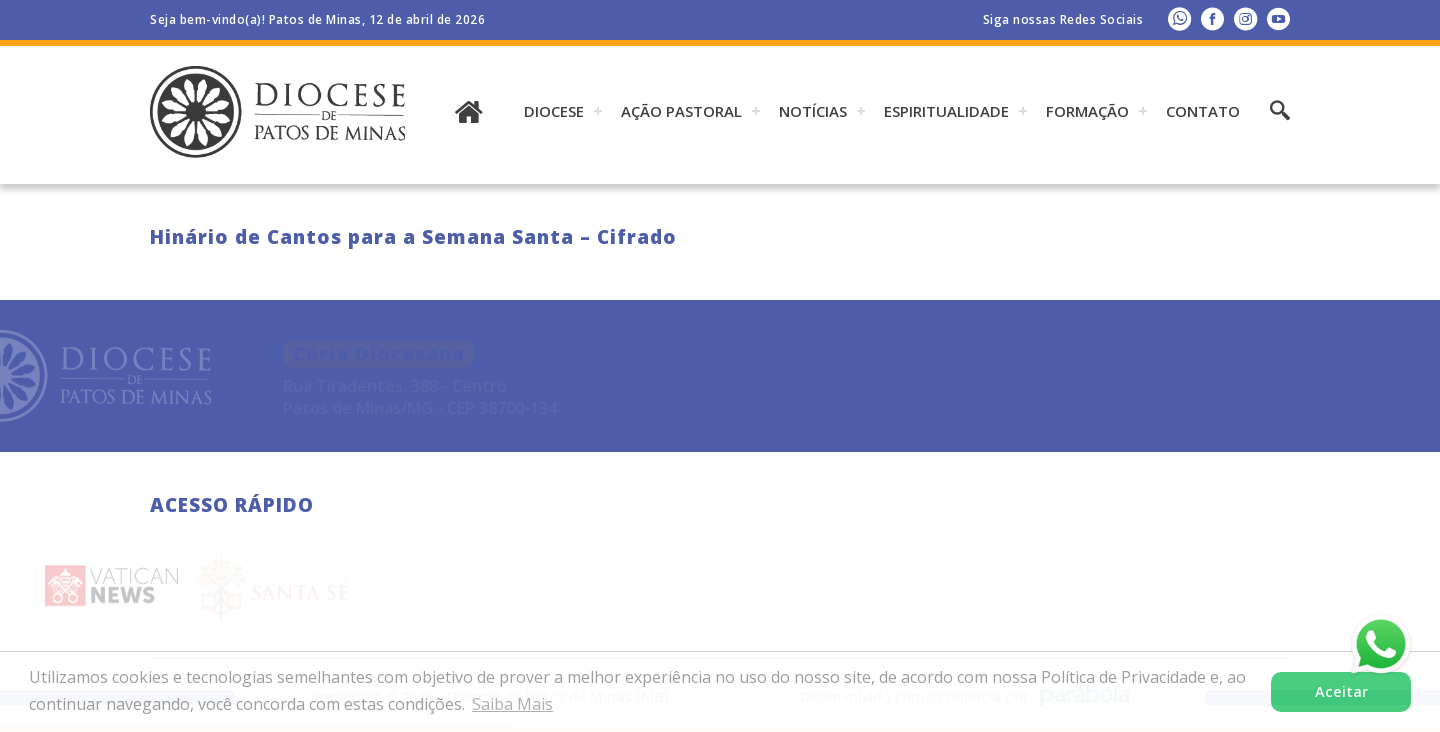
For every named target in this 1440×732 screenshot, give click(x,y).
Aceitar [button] (1341, 691)
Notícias (813, 111)
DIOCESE (554, 111)
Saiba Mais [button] (512, 704)
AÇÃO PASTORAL (681, 111)
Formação (1087, 111)
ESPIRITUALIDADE (946, 111)
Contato (1203, 111)
